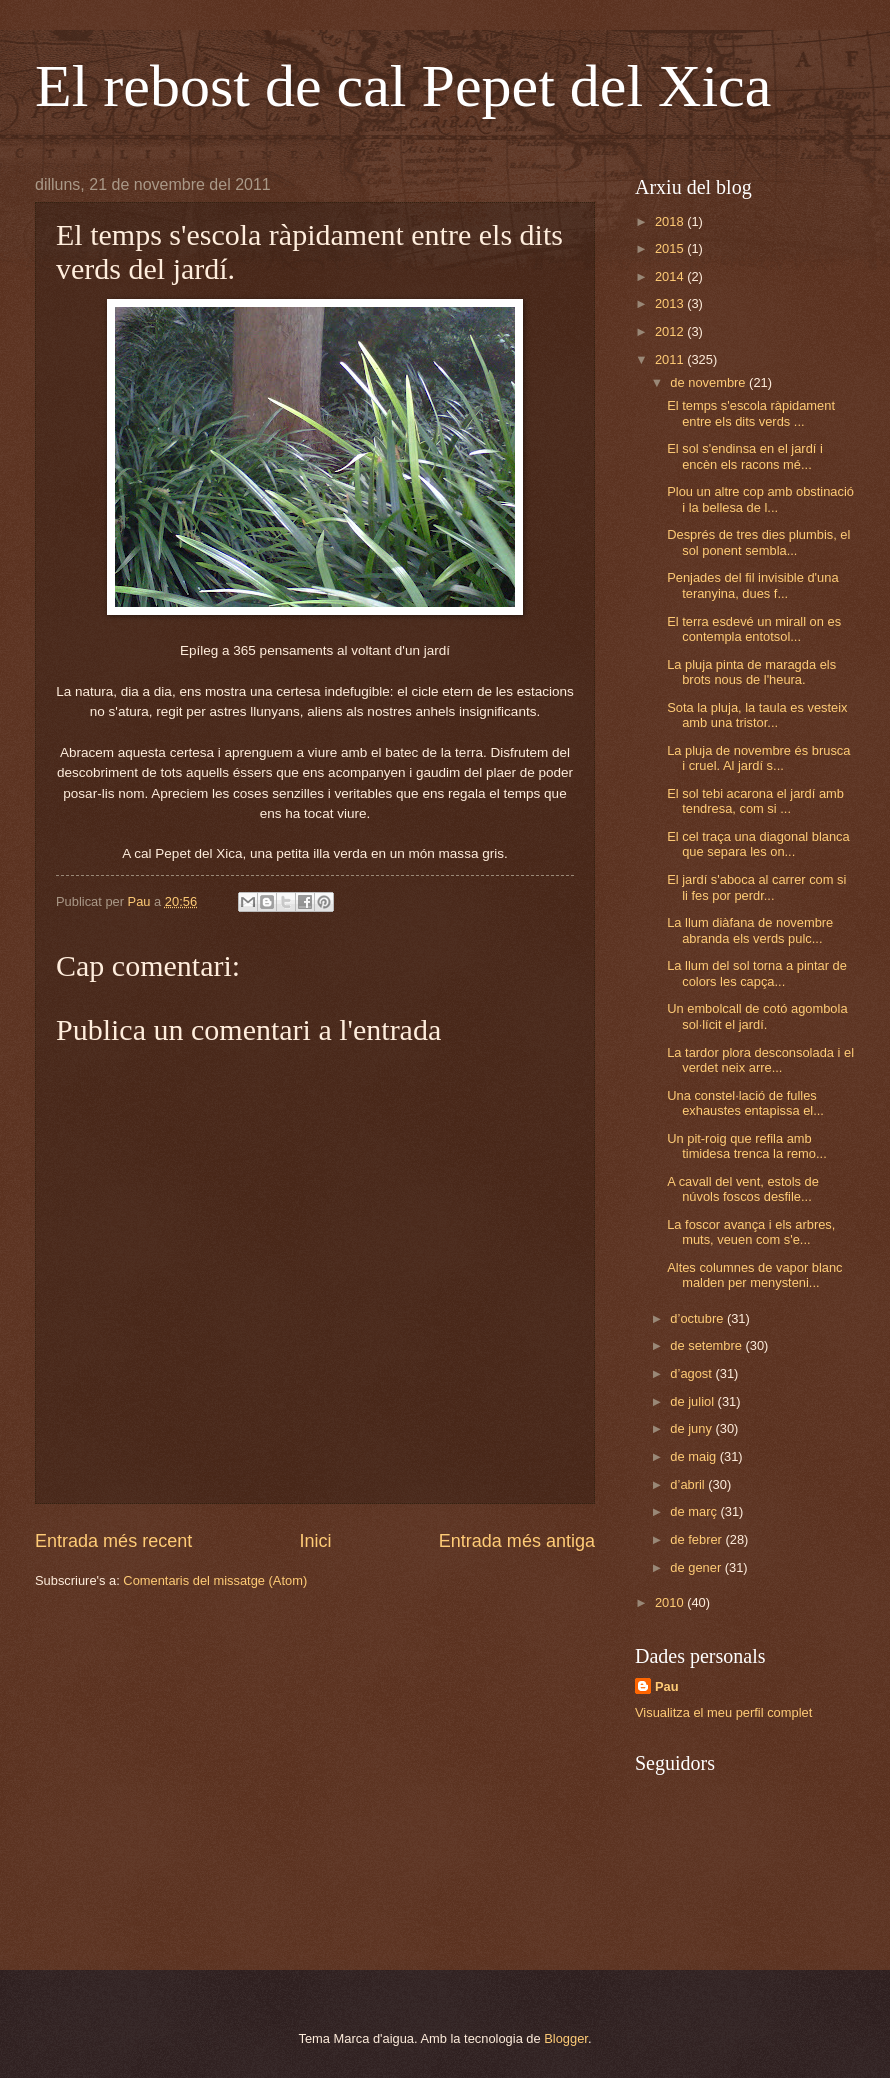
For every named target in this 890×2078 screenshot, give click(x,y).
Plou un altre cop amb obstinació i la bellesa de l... (760, 499)
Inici (315, 1541)
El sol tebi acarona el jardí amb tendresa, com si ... (755, 801)
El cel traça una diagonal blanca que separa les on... (758, 844)
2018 (671, 221)
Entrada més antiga (517, 1541)
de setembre (707, 1345)
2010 (671, 1602)
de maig (694, 1456)
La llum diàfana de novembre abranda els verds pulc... (750, 930)
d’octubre (698, 1318)
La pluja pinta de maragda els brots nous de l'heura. (751, 672)
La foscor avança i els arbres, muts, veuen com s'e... (751, 1232)
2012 (671, 331)
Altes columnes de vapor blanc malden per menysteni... (754, 1275)
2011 (671, 359)
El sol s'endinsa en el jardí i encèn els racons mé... (745, 456)
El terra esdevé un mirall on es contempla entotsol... (754, 629)
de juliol (693, 1401)
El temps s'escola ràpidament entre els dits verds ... (751, 413)
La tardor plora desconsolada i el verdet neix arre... (760, 1060)
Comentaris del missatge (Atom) (215, 1580)
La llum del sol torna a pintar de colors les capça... (757, 973)
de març (695, 1511)
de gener (697, 1567)
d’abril (689, 1484)
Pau (667, 1686)
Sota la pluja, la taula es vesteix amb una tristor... (757, 715)
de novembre (709, 382)
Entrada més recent (113, 1541)
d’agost (692, 1373)
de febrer (697, 1539)
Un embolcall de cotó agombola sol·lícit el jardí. (757, 1016)
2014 (671, 276)
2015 (671, 248)
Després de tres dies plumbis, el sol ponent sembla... (758, 542)
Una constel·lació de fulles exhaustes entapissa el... (745, 1103)
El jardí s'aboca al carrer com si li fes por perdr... (756, 887)
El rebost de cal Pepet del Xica (403, 86)
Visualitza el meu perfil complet (723, 1712)
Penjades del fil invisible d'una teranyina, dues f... (752, 585)
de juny (692, 1428)
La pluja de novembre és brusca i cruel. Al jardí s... (758, 758)
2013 (671, 303)
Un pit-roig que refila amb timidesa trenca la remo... (747, 1146)
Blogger (566, 2038)
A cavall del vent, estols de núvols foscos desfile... (743, 1189)
